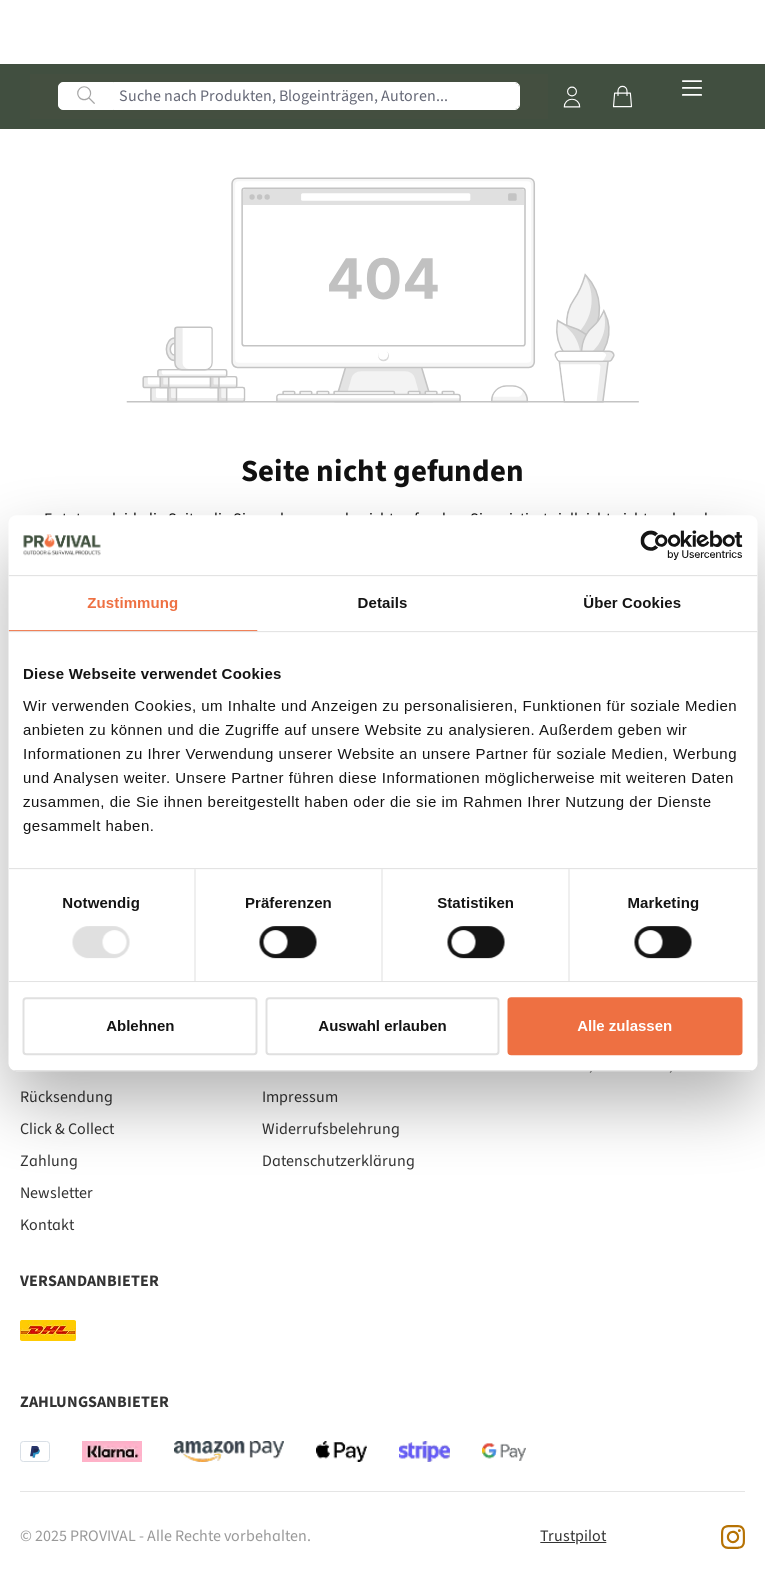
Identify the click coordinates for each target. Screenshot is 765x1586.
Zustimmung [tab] (132, 602)
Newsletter (56, 1193)
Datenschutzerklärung (338, 1161)
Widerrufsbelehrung (331, 1129)
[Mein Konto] (572, 97)
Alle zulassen (624, 1025)
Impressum (300, 1097)
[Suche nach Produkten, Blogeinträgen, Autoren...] (316, 96)
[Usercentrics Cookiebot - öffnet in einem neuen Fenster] (654, 545)
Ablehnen (140, 1025)
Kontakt (47, 1225)
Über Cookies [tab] (632, 602)
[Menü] (692, 89)
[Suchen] (86, 96)
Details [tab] (383, 602)
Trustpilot (573, 1536)
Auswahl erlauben (382, 1025)
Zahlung (49, 1161)
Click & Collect (67, 1129)
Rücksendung (66, 1097)
